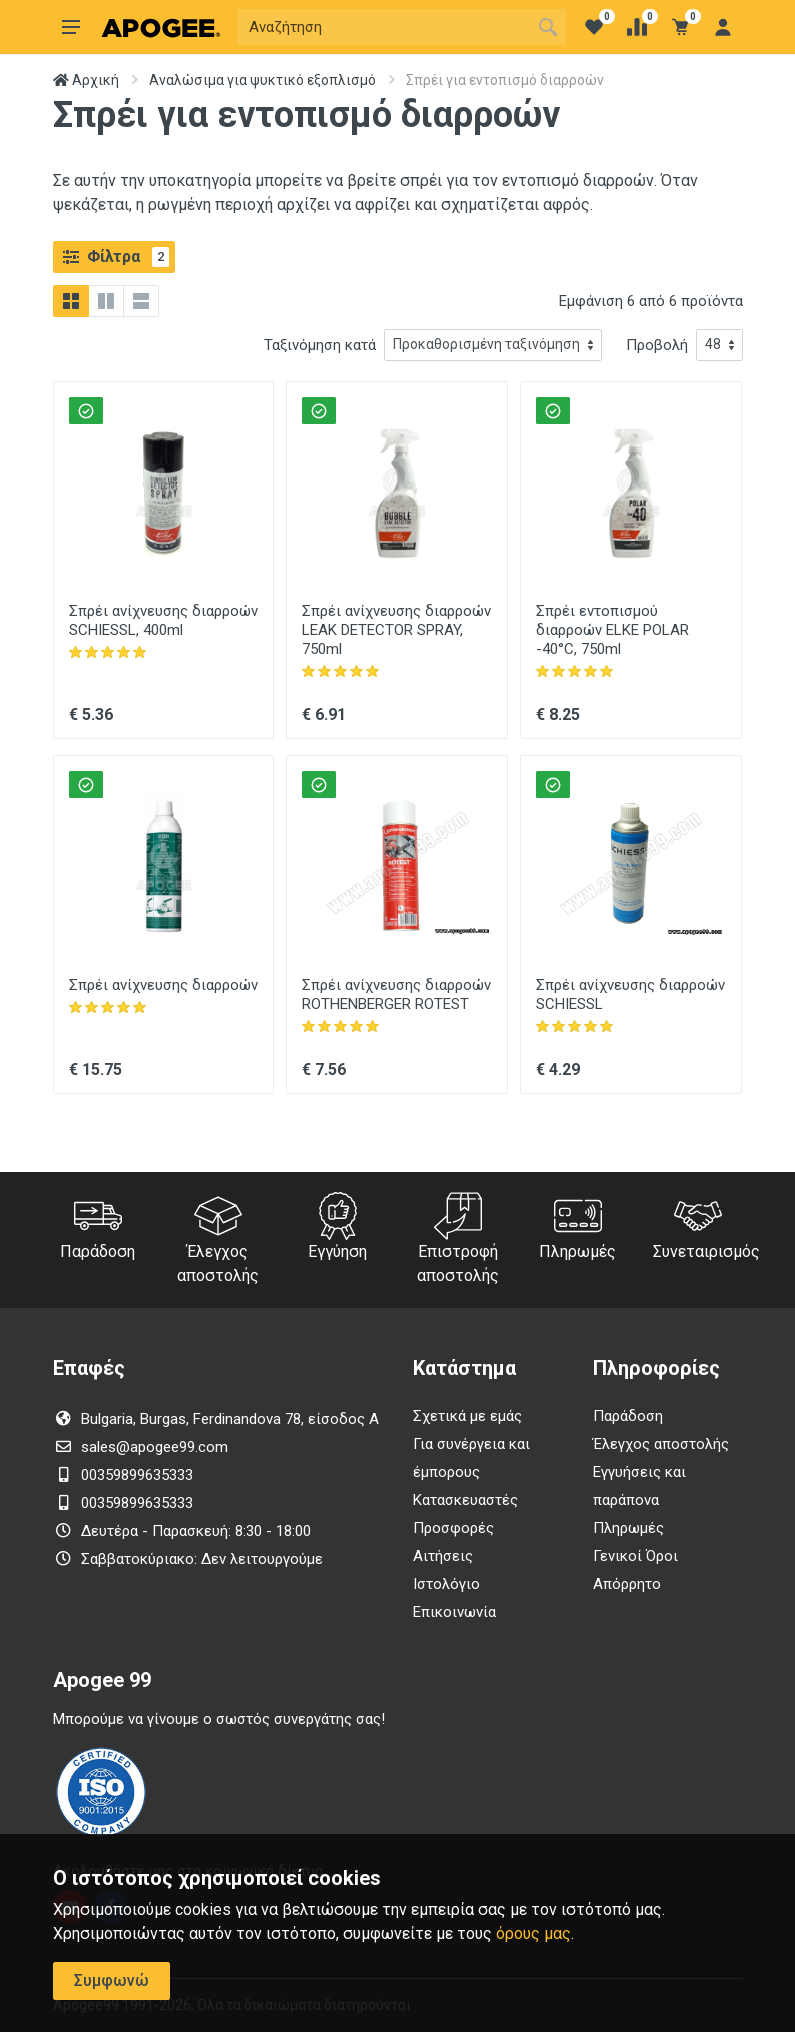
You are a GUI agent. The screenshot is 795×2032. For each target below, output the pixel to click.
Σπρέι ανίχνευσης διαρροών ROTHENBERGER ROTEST (396, 994)
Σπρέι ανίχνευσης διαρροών (163, 985)
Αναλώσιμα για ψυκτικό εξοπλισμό (262, 80)
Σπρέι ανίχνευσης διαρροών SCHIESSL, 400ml (163, 620)
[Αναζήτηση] (383, 27)
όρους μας (533, 1933)
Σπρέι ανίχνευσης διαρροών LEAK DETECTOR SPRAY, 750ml (396, 630)
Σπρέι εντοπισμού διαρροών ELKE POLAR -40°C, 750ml (612, 630)
